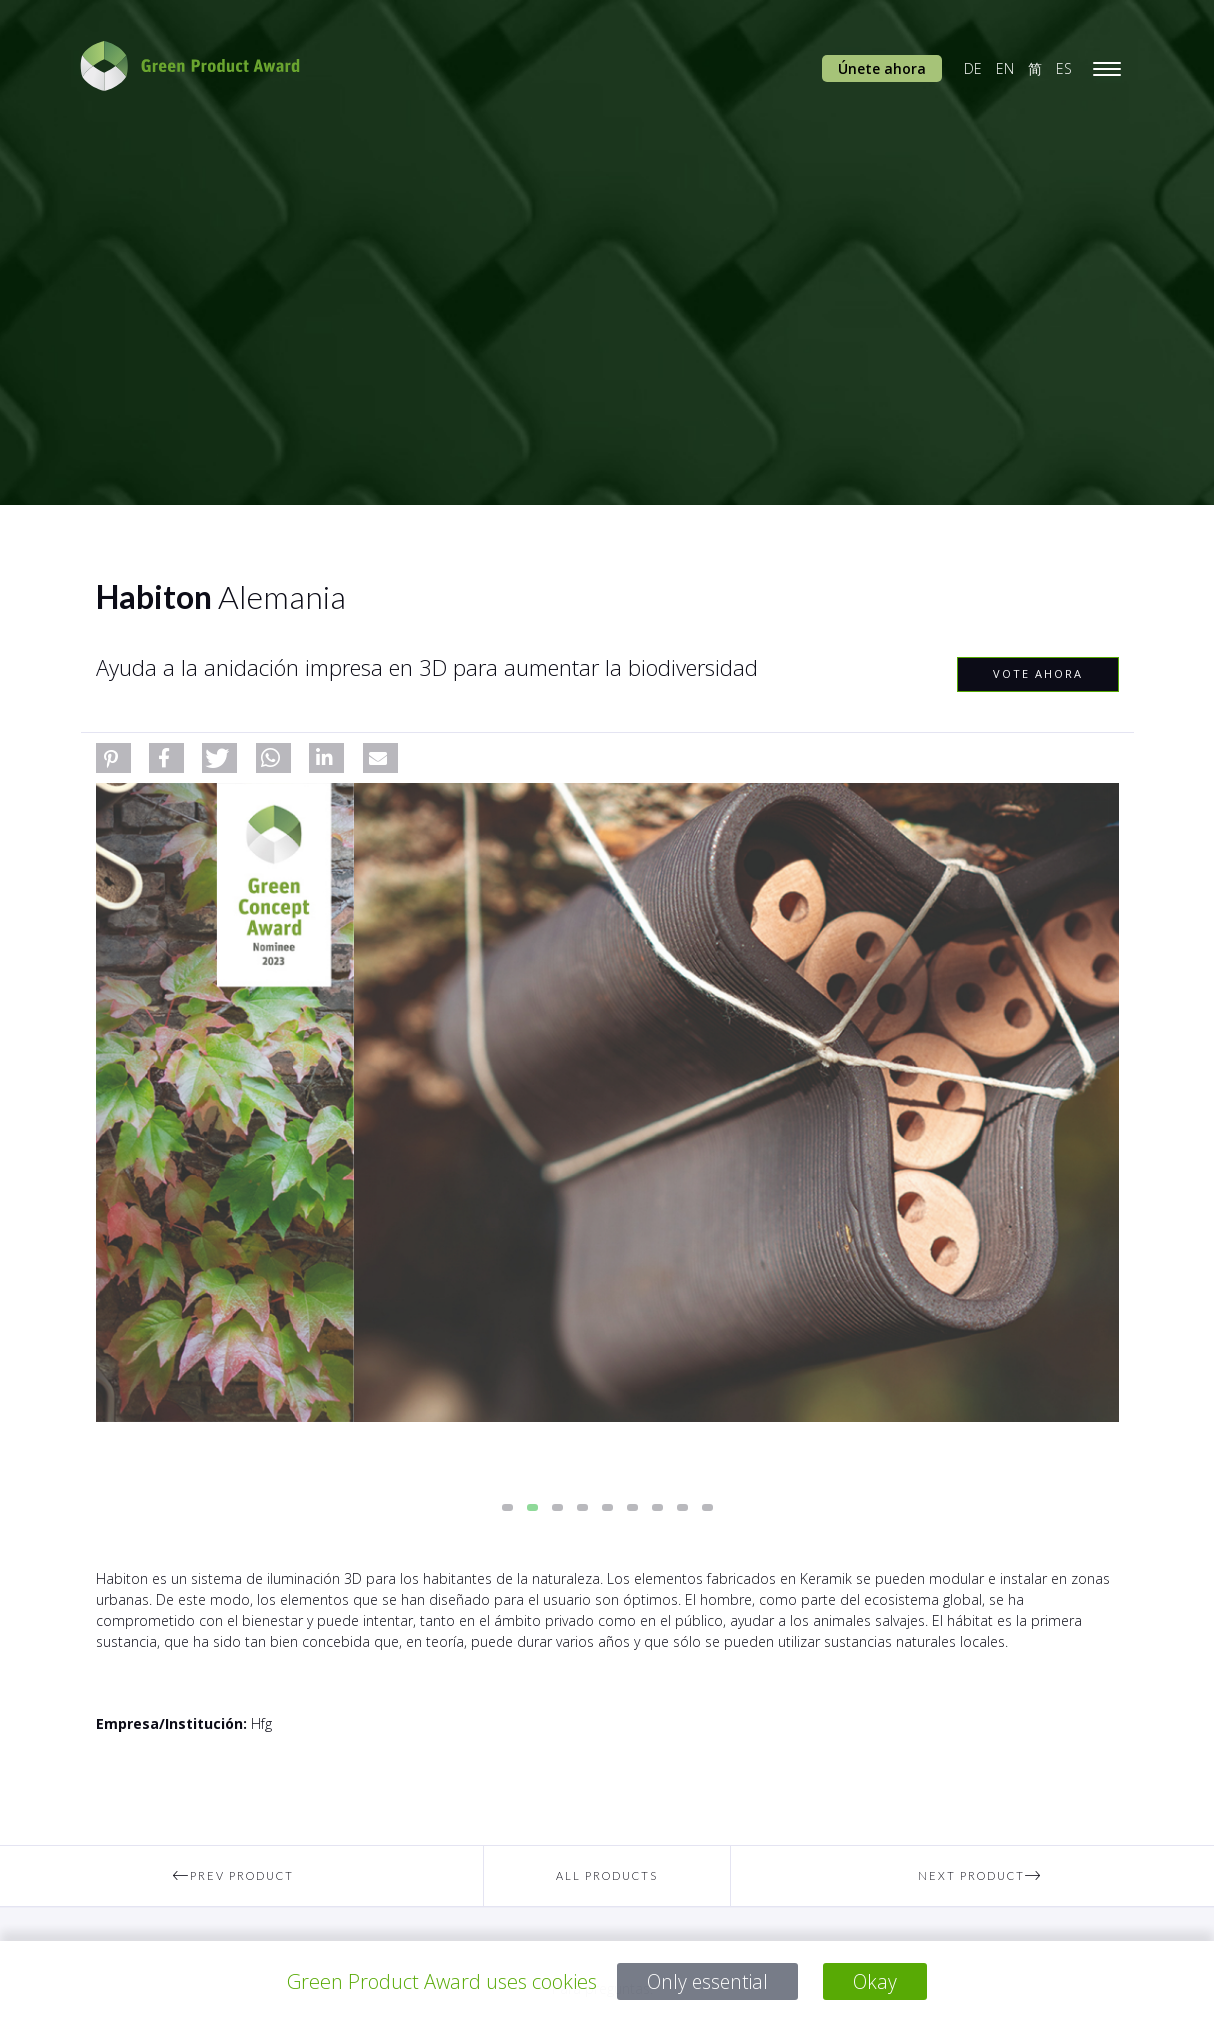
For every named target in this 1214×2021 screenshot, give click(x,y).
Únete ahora (882, 68)
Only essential (707, 1981)
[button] (113, 758)
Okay (877, 1981)
